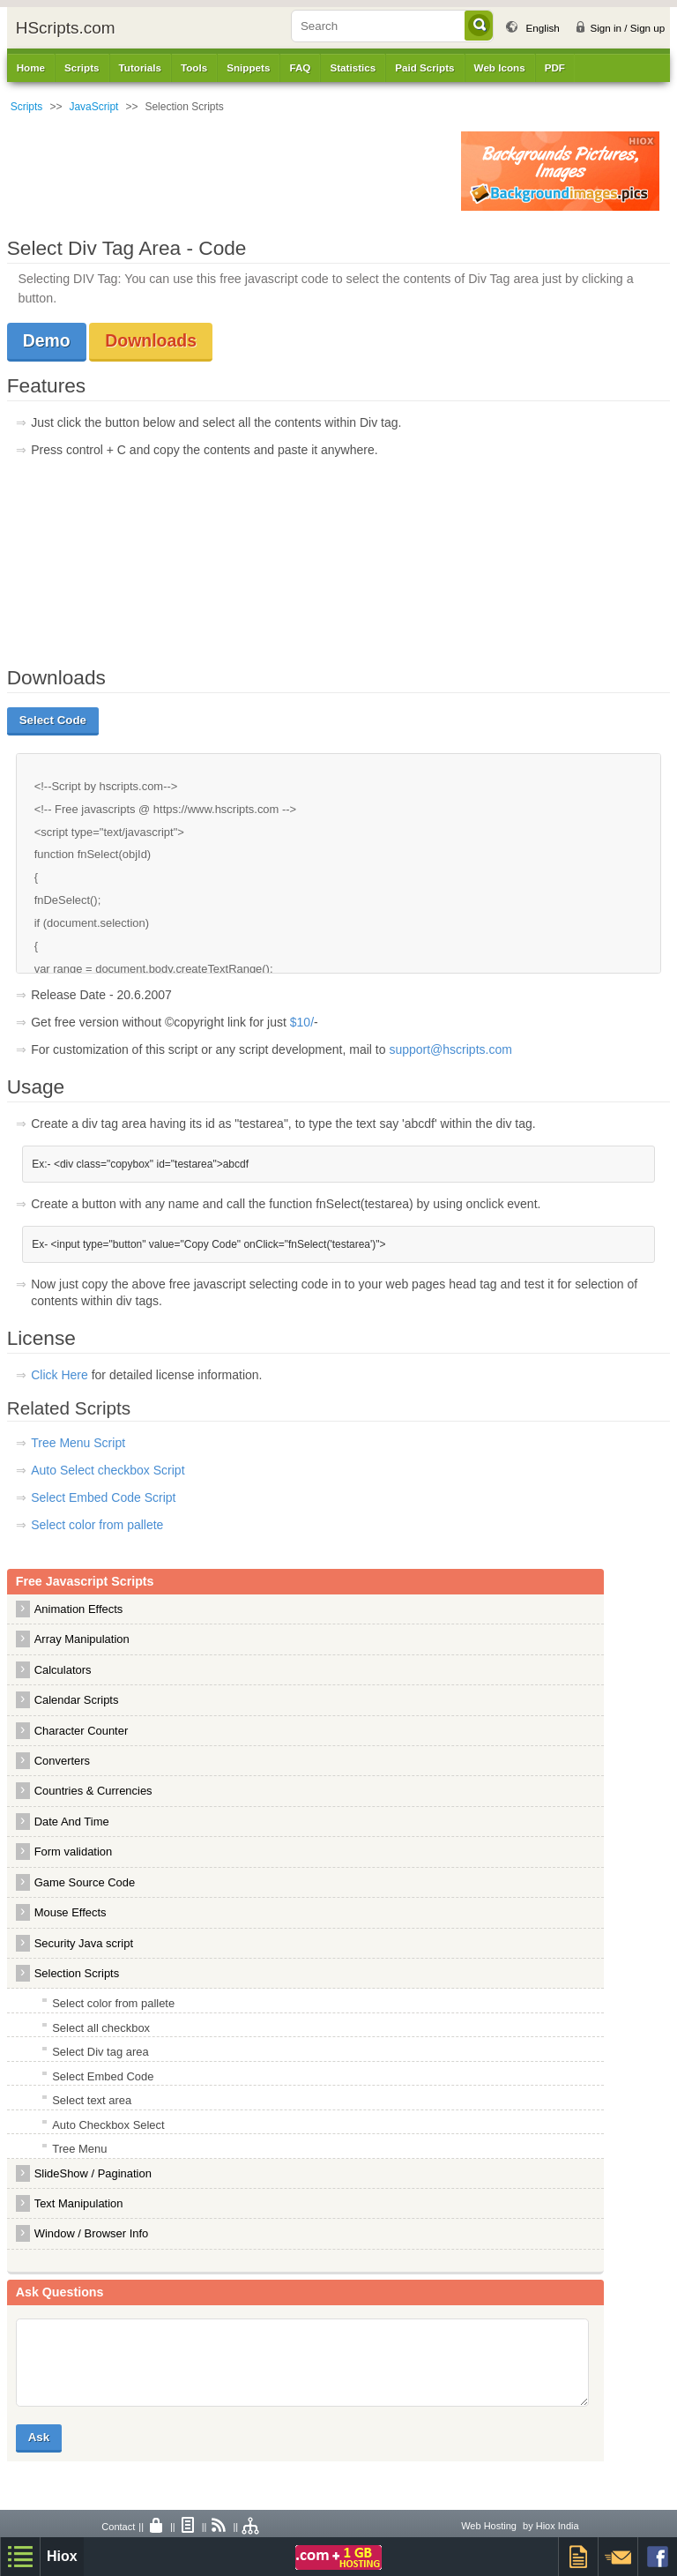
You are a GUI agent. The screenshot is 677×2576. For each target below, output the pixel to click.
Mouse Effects (70, 1912)
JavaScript (93, 107)
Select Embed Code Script (103, 1497)
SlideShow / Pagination (93, 2173)
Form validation (73, 1851)
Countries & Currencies (93, 1790)
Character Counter (81, 1730)
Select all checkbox (101, 2028)
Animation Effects (78, 1609)
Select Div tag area (100, 2051)
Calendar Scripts (76, 1699)
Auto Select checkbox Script (107, 1470)
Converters (62, 1760)
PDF (555, 67)
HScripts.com (65, 28)
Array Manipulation (82, 1639)
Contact (118, 2526)
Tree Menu (79, 2148)
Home (31, 67)
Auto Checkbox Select (108, 2125)
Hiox (62, 2556)
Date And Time (71, 1821)
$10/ (302, 1022)
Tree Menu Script (78, 1443)
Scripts (27, 107)
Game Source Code (84, 1882)
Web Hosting (489, 2525)
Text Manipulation (78, 2203)
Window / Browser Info (91, 2233)
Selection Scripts (76, 1973)
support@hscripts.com (450, 1049)
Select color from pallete (97, 1525)
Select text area (91, 2100)
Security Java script (83, 1943)
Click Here (61, 1375)
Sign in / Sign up (627, 28)
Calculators (63, 1669)
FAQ (299, 67)
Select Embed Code (102, 2076)
